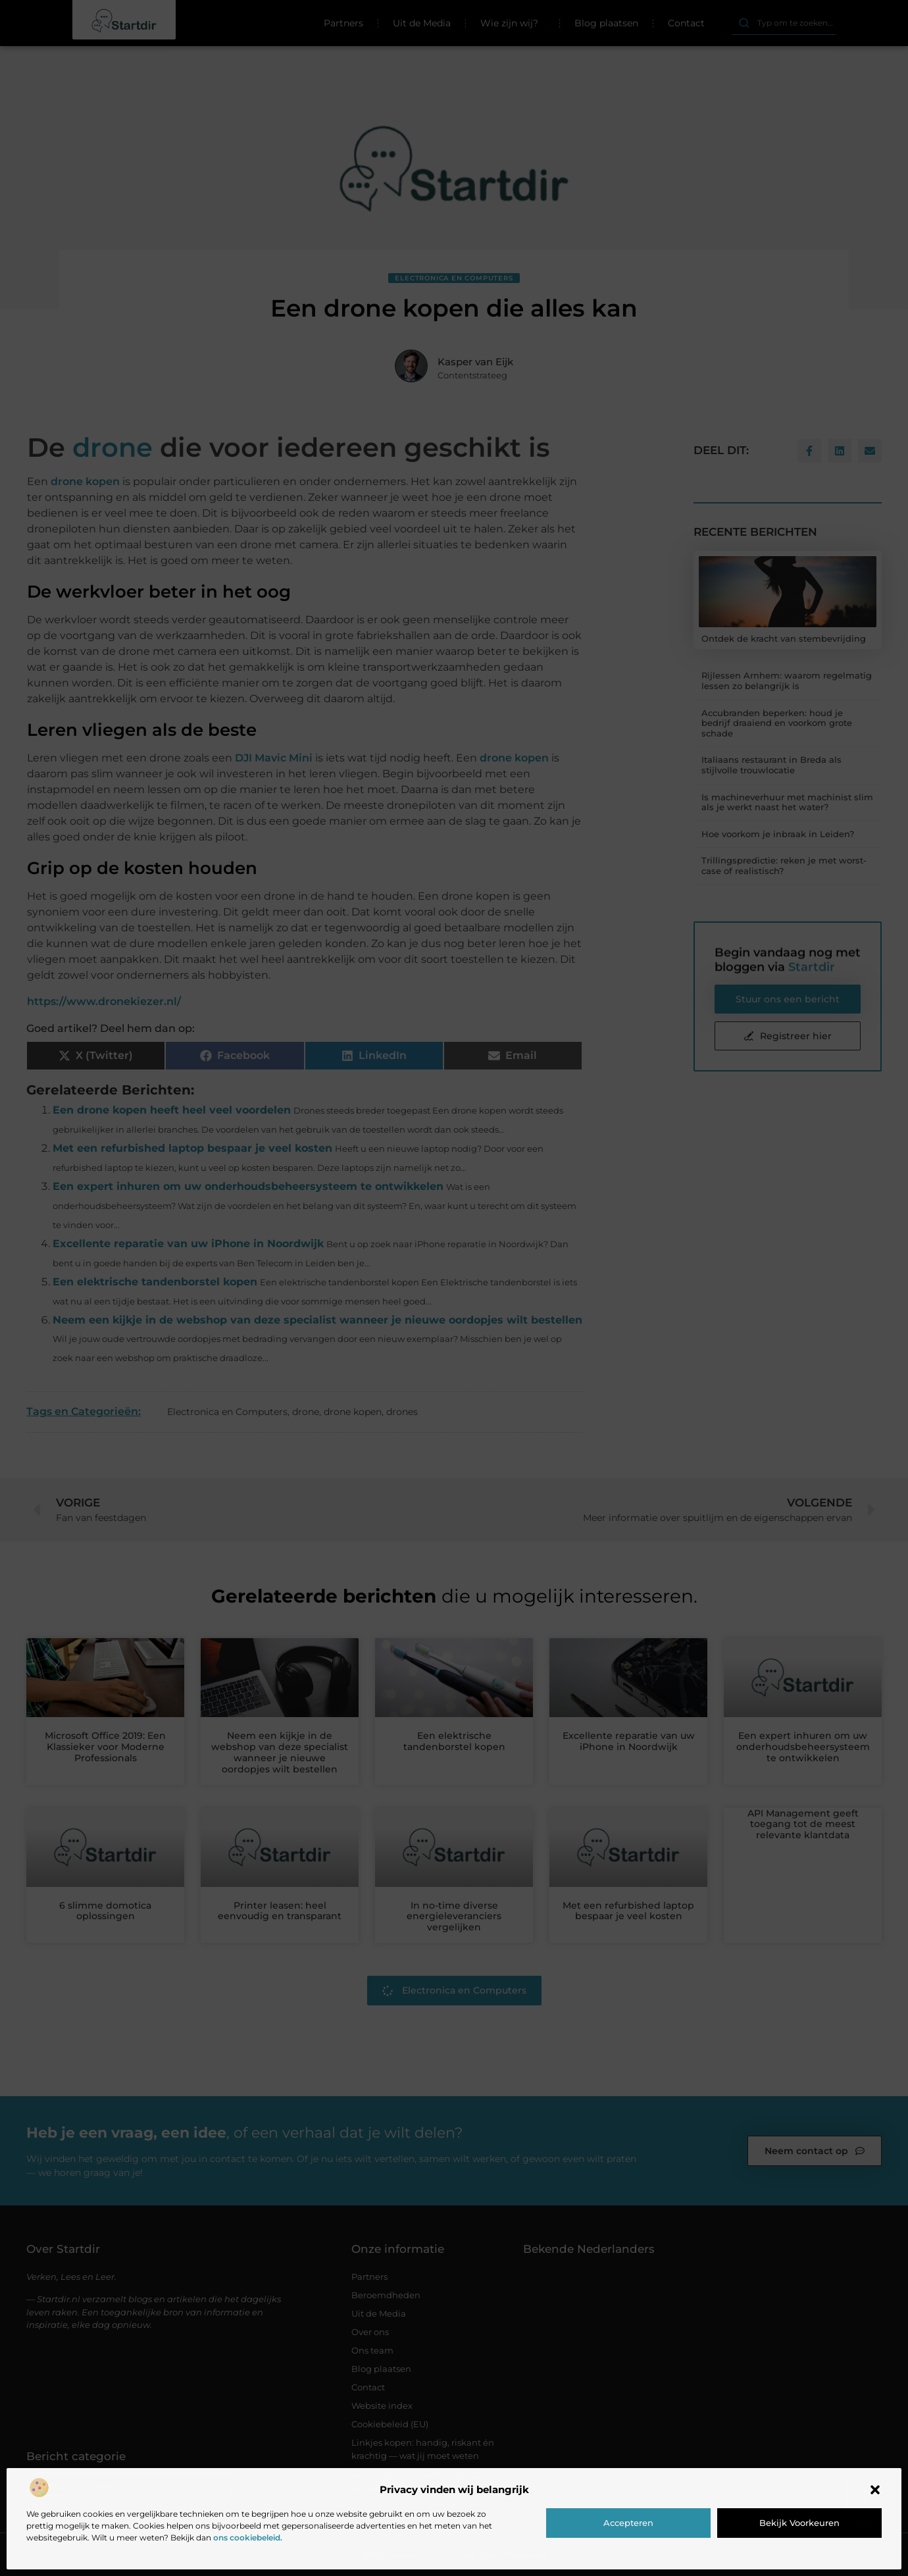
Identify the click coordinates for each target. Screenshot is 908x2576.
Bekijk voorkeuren (799, 2522)
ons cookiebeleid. (247, 2537)
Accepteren (628, 2522)
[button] (875, 2489)
